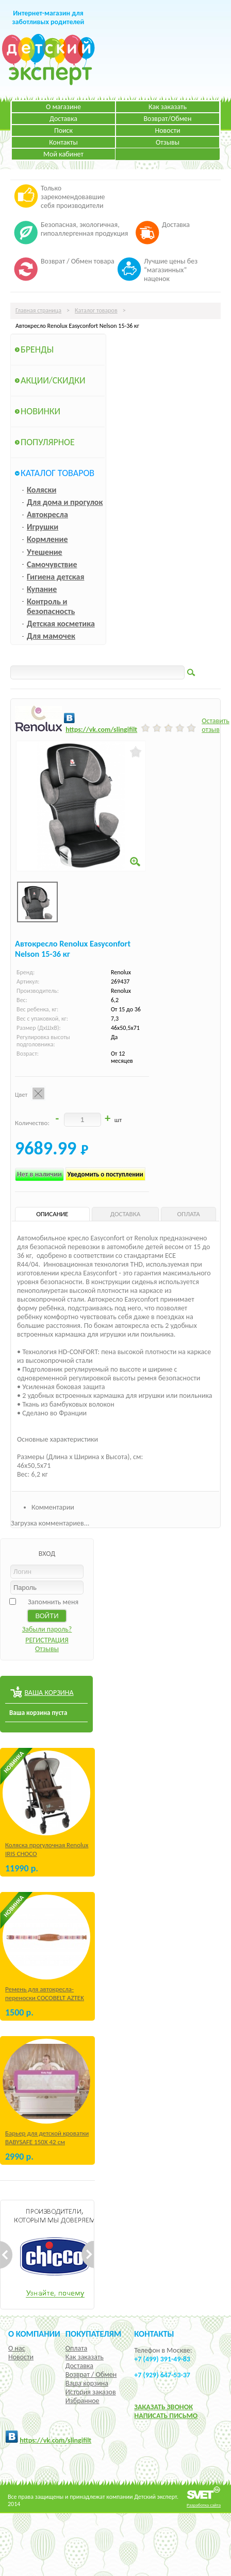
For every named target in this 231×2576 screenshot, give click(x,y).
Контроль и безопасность (51, 606)
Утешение (44, 552)
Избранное (82, 2400)
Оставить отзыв (215, 725)
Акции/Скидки (53, 380)
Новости (167, 130)
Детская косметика (61, 623)
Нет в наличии (39, 1174)
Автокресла (47, 514)
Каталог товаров (96, 310)
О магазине (63, 106)
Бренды (37, 349)
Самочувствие (52, 564)
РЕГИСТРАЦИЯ (47, 1640)
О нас (16, 2348)
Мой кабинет (63, 154)
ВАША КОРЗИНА (48, 1692)
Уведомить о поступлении (105, 1174)
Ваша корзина (86, 2383)
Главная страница (38, 310)
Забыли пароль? (47, 1629)
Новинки (40, 411)
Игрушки (42, 527)
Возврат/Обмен (167, 118)
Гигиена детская (55, 577)
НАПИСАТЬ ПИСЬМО (165, 2415)
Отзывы (167, 142)
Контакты (63, 142)
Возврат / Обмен (91, 2374)
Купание (42, 589)
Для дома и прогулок (65, 502)
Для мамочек (51, 636)
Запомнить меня (53, 1602)
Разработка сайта (204, 2505)
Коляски (41, 490)
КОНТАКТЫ (154, 2333)
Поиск (63, 130)
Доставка (63, 118)
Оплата (76, 2348)
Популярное (48, 442)
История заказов (90, 2392)
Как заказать (167, 106)
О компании (34, 2333)
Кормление (47, 539)
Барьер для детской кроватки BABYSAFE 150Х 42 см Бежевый (47, 2141)
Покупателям (93, 2333)
